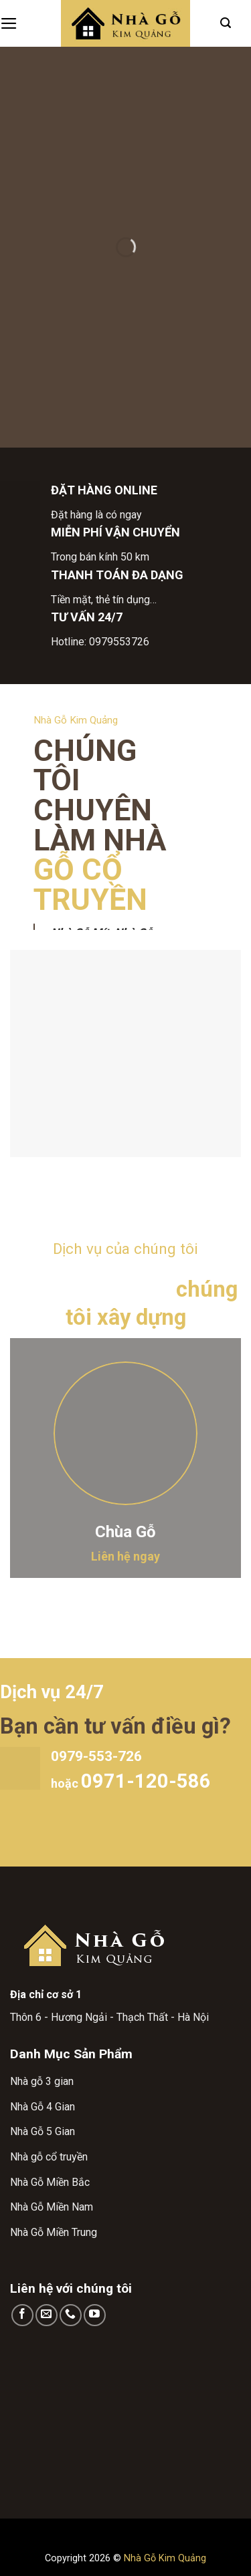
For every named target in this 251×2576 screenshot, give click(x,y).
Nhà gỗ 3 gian (42, 2081)
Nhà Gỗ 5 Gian (42, 2131)
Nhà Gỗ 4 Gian (42, 2106)
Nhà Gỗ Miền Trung (53, 2232)
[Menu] (9, 23)
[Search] (225, 23)
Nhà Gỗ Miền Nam (51, 2207)
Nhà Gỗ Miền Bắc (50, 2182)
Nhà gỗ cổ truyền (49, 2156)
